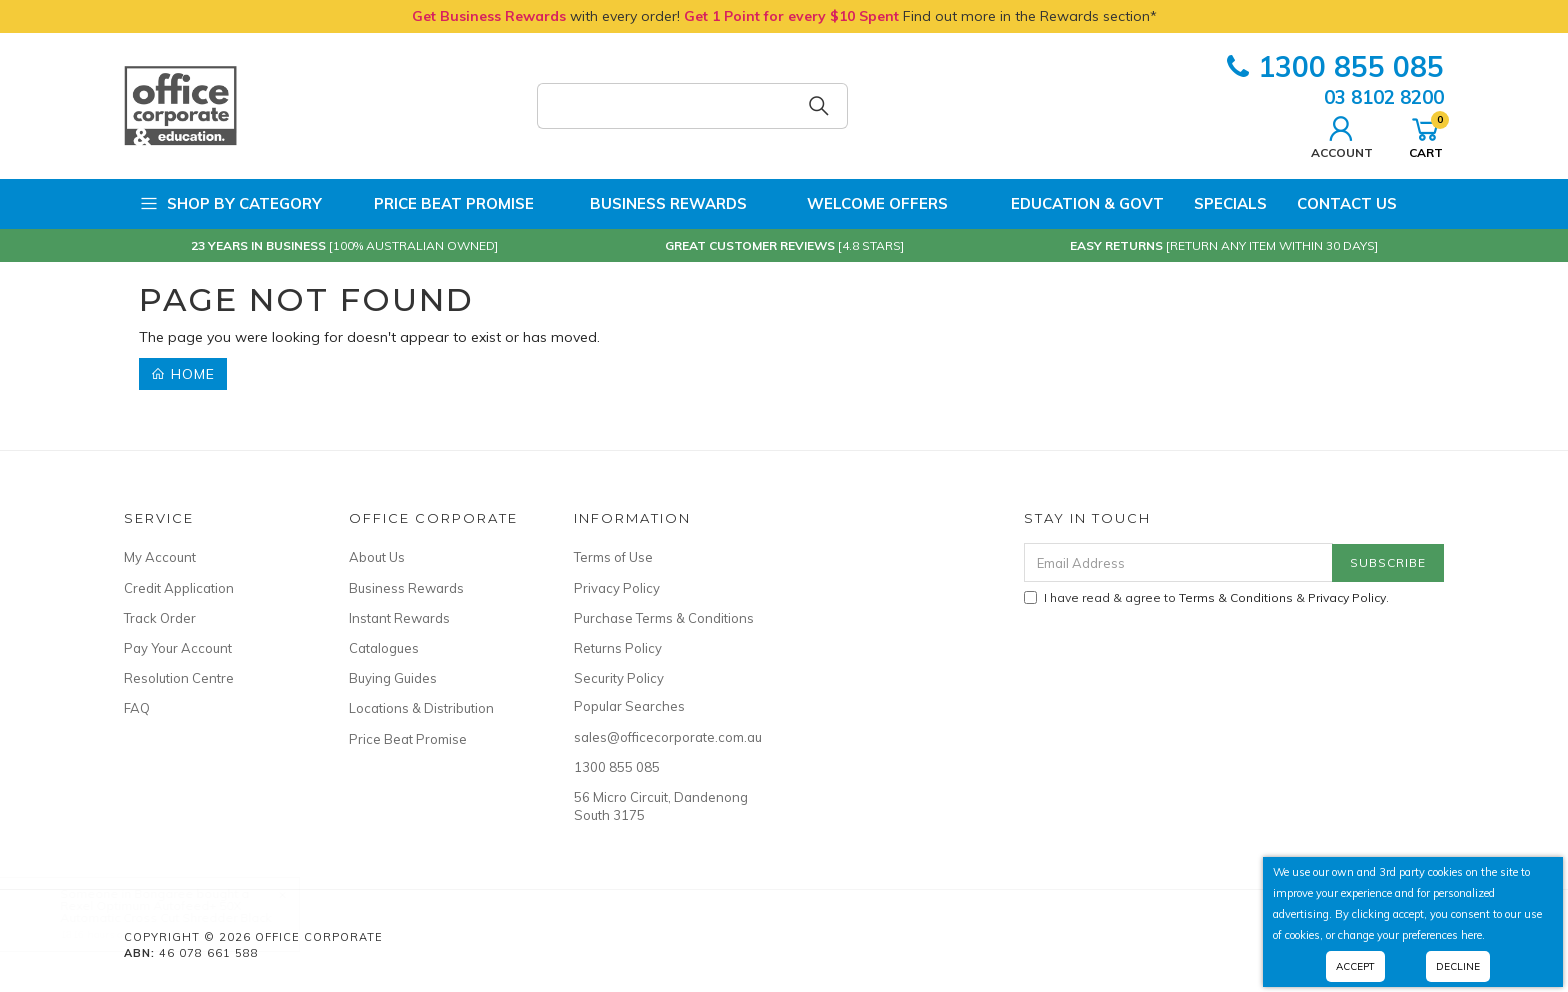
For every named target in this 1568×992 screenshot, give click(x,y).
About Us (377, 557)
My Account (160, 557)
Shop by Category (230, 204)
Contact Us (1347, 203)
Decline (1458, 966)
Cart (1426, 135)
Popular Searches (629, 706)
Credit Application (179, 588)
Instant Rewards (399, 618)
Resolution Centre (179, 678)
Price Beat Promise (443, 204)
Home (183, 374)
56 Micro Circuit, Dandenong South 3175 (661, 806)
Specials (1230, 203)
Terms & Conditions (1236, 597)
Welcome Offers (862, 204)
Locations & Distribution (421, 708)
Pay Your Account (178, 648)
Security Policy (619, 678)
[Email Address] (1178, 562)
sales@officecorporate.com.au (664, 737)
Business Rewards (655, 204)
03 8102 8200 (1384, 97)
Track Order (160, 618)
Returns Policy (618, 648)
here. (1473, 935)
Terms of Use (613, 557)
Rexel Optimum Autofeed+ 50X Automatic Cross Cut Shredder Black (185, 911)
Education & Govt (1071, 204)
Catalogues (384, 648)
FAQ (137, 708)
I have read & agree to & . (1206, 597)
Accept (1355, 966)
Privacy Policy (617, 588)
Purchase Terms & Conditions (664, 618)
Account (1342, 135)
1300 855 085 (1335, 66)
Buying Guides (393, 678)
